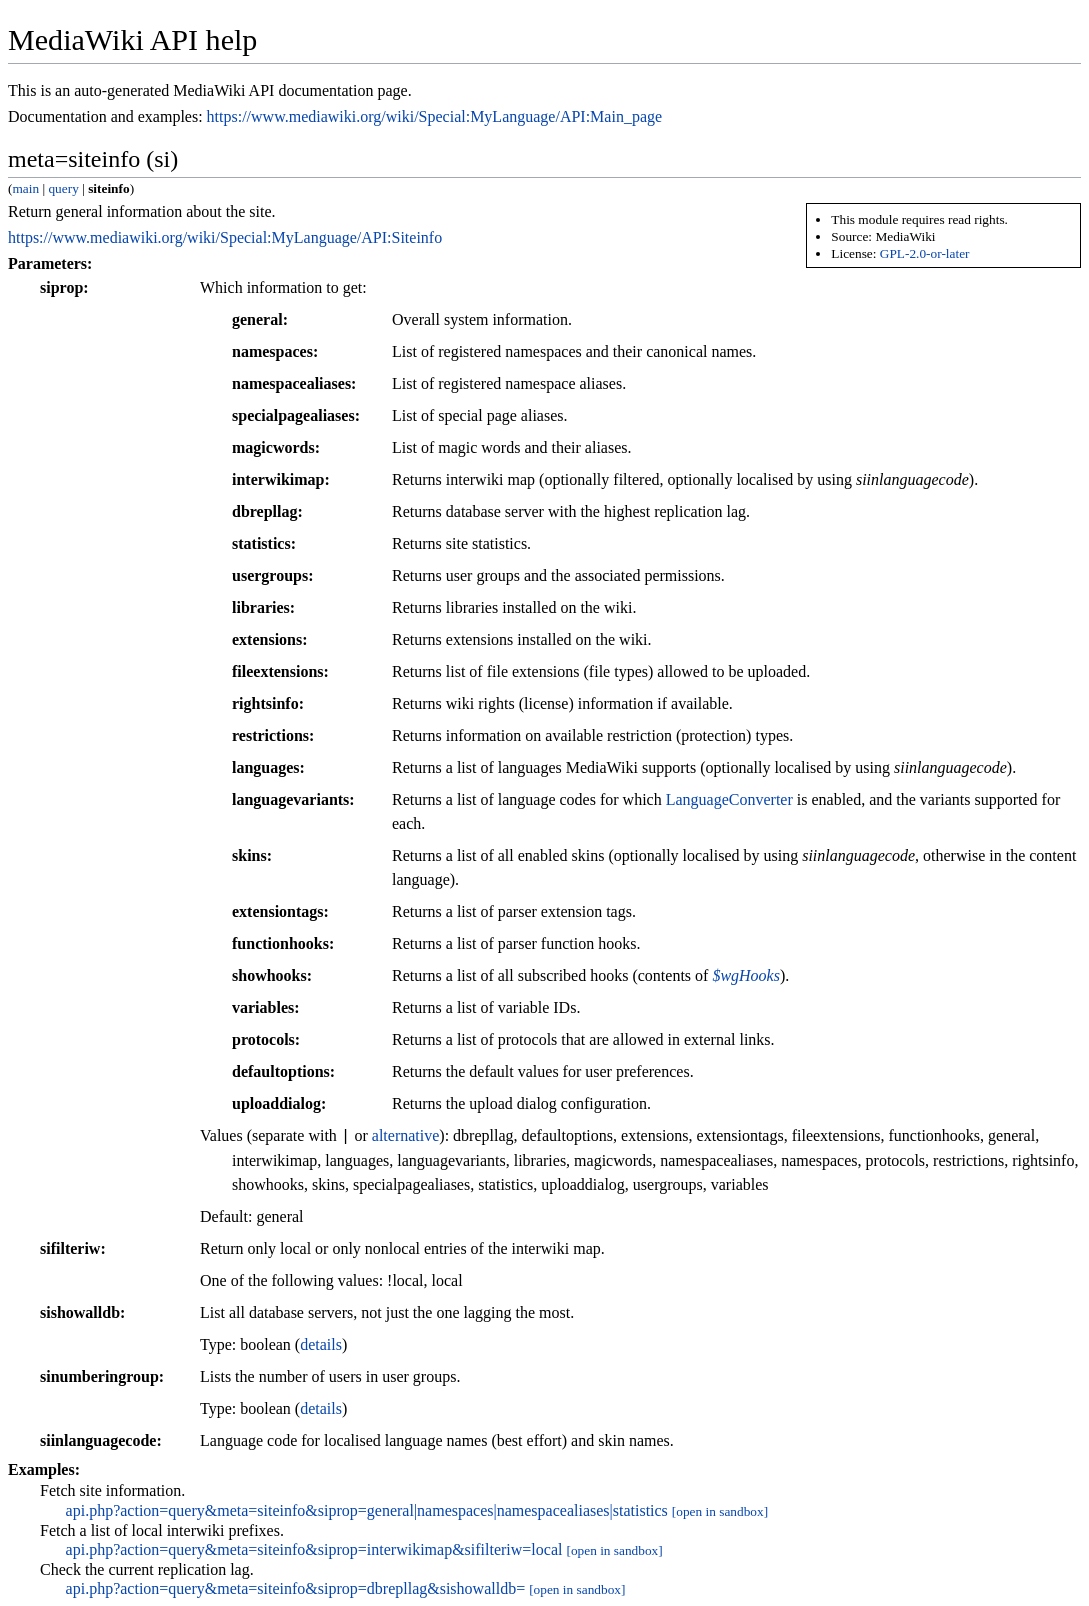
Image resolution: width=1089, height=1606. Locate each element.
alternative (406, 1136)
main (25, 188)
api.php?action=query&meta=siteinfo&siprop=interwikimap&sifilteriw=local (314, 1549)
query (63, 188)
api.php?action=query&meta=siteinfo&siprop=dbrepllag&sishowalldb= (296, 1588)
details (321, 1344)
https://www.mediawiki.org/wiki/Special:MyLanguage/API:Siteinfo (225, 237)
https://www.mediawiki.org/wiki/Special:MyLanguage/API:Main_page (434, 116)
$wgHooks (746, 975)
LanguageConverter (729, 799)
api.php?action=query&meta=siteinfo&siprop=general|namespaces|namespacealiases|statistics (367, 1510)
